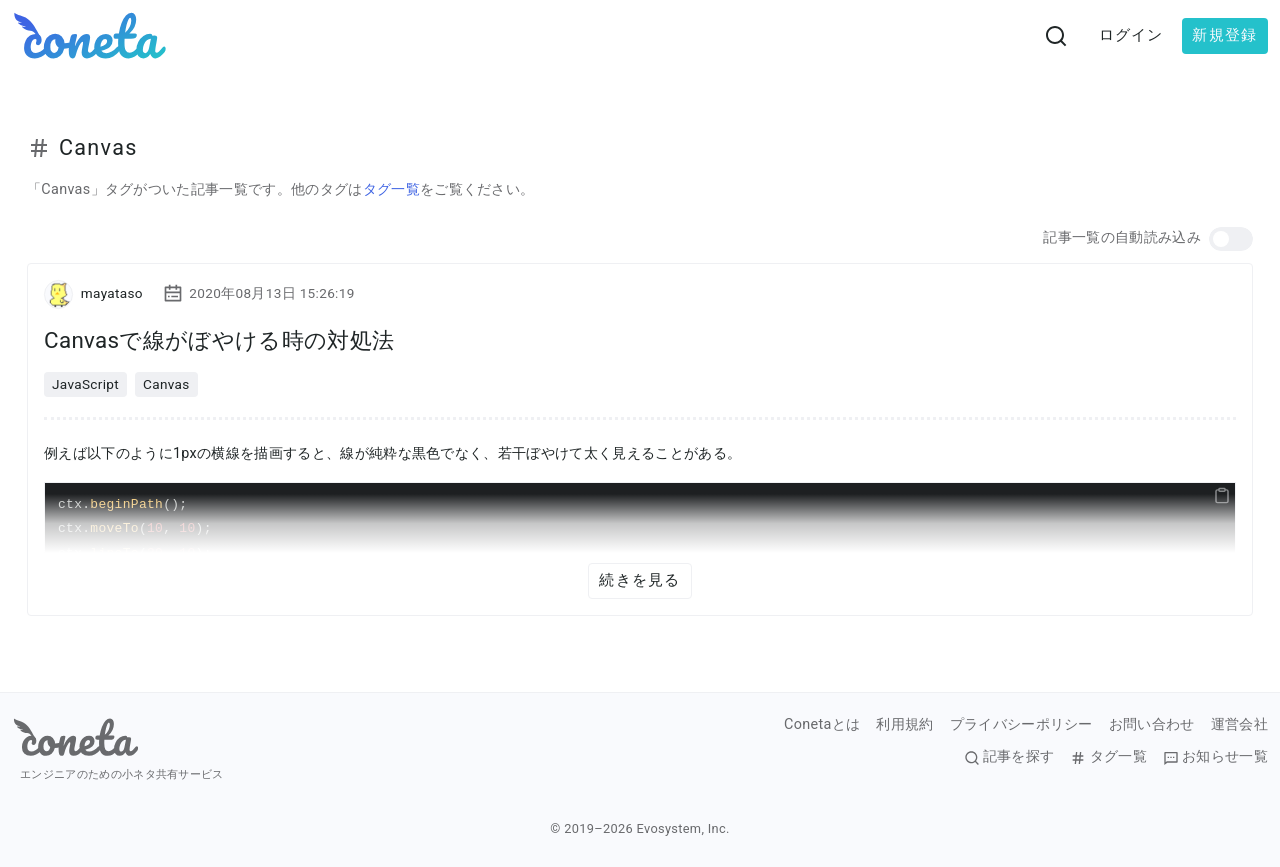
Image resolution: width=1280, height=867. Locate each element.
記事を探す (1009, 757)
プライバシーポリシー (1021, 725)
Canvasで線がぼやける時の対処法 (219, 340)
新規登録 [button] (1224, 35)
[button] (1231, 239)
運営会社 (1239, 725)
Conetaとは (822, 725)
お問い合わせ (1152, 725)
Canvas (166, 384)
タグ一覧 (391, 189)
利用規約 (904, 725)
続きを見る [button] (639, 580)
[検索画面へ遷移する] (1056, 36)
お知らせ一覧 (1215, 757)
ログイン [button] (1131, 35)
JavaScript (85, 384)
